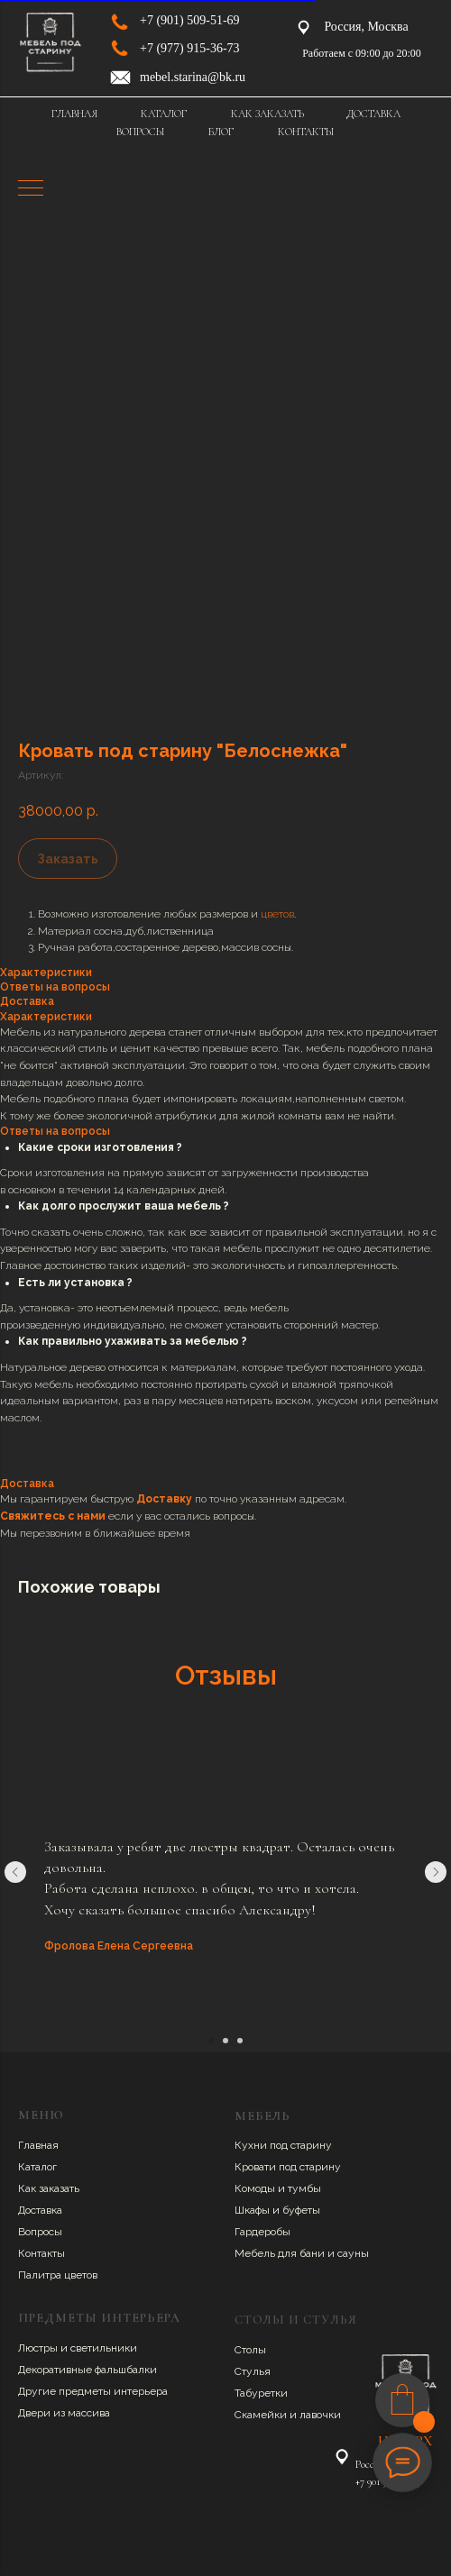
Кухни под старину (283, 2145)
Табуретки (261, 2393)
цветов (277, 914)
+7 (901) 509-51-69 (190, 20)
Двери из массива (64, 2413)
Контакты (41, 2253)
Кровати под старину (288, 2166)
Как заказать (48, 2188)
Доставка (40, 2210)
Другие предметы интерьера (93, 2391)
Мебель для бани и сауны (302, 2253)
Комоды (256, 2188)
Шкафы (253, 2210)
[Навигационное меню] (30, 189)
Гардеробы (262, 2231)
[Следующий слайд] (435, 1872)
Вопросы (40, 2231)
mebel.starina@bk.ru (192, 77)
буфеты (301, 2210)
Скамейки (262, 2414)
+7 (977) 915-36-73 (190, 48)
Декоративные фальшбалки (87, 2369)
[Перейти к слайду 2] (225, 2040)
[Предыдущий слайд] (15, 1872)
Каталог (37, 2166)
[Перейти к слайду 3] (240, 2040)
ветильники (106, 2348)
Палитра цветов (57, 2275)
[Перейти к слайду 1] (211, 2040)
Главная (38, 2145)
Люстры (39, 2348)
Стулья (253, 2371)
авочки (323, 2414)
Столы (250, 2349)
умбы (306, 2188)
